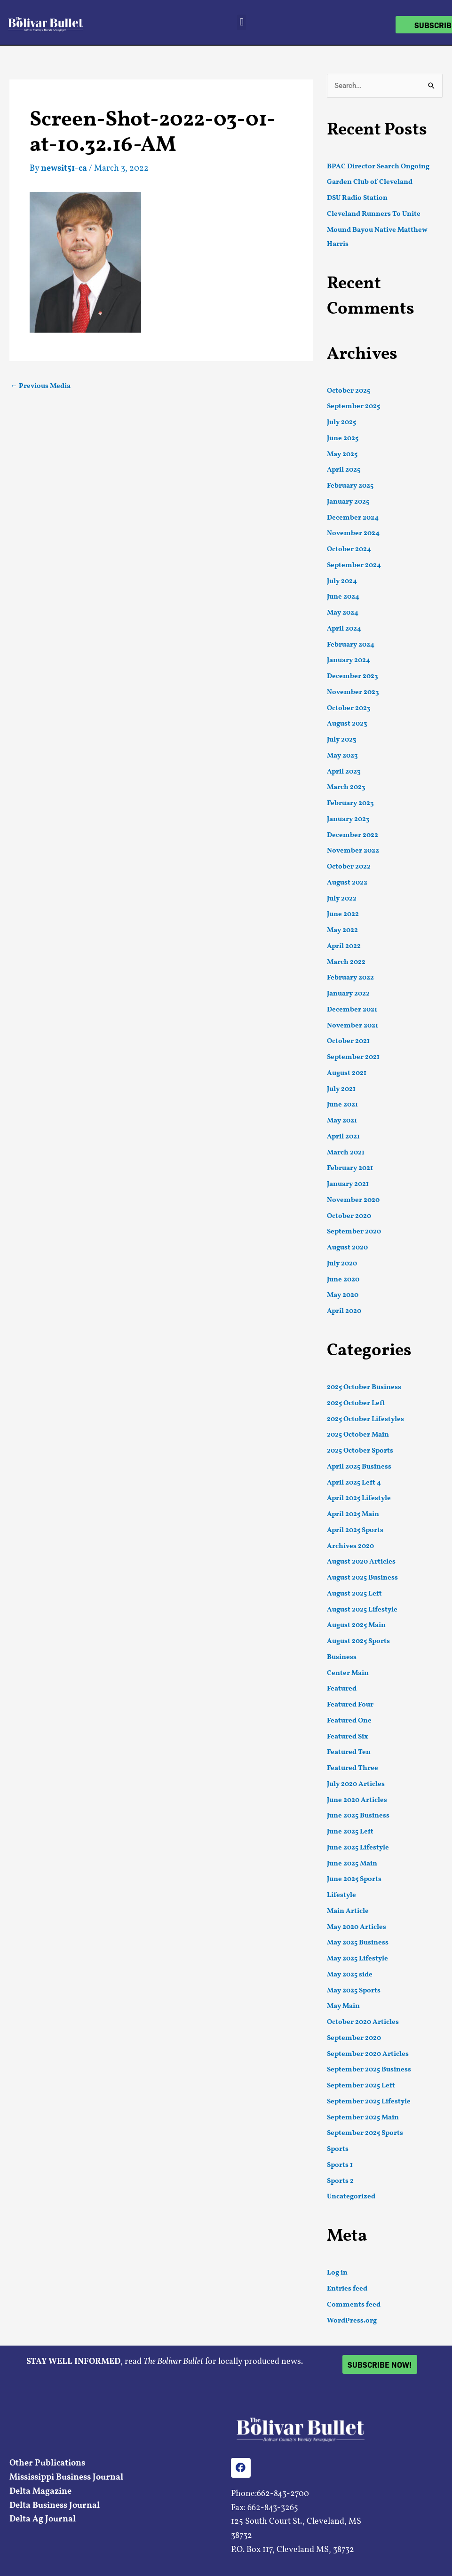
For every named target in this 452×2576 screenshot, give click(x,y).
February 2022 (350, 977)
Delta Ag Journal (42, 2519)
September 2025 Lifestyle (369, 2101)
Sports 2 (340, 2181)
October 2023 (349, 708)
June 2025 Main (352, 1863)
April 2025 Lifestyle (359, 1498)
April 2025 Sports (355, 1530)
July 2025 (341, 422)
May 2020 (342, 1295)
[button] (241, 22)
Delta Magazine (40, 2491)
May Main (343, 2006)
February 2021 (350, 1168)
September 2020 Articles (368, 2054)
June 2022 (343, 914)
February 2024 (350, 644)
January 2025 (348, 502)
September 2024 (354, 565)
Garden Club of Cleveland (369, 182)
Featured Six (347, 1736)
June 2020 (343, 1279)
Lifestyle (341, 1895)
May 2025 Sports (354, 1990)
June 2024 (343, 597)
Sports (338, 2149)
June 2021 (342, 1104)
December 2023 (352, 676)
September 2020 (354, 1231)
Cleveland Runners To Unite (373, 214)
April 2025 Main (353, 1514)
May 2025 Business (358, 1942)
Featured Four (350, 1704)
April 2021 (343, 1136)
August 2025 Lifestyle (362, 1609)
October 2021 (348, 1041)
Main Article (348, 1911)
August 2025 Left (354, 1593)
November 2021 (352, 1025)
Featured (342, 1688)
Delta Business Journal (54, 2505)
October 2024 (349, 549)
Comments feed (354, 2304)
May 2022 (342, 930)
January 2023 (348, 819)
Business (342, 1657)
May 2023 (342, 755)
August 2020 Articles (361, 1561)
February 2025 (350, 486)
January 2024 (348, 660)
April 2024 (344, 628)
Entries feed (347, 2288)
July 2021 (341, 1089)
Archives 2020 (350, 1546)
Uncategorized (351, 2196)
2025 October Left (356, 1403)
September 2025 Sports (365, 2133)
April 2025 (343, 470)
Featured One (349, 1720)
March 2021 (346, 1152)
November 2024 (353, 533)
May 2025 (342, 454)
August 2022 (347, 882)
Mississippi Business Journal (66, 2477)
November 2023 (353, 692)
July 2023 (342, 739)
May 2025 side (350, 1974)
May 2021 (342, 1120)
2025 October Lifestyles (365, 1419)
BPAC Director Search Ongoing (378, 166)
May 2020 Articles (356, 1927)
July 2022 (342, 898)
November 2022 (353, 850)
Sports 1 (340, 2165)
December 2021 (352, 1009)
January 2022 (348, 993)
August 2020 (347, 1247)
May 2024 (342, 612)
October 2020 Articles (363, 2022)
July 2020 (342, 1263)
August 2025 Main (356, 1625)
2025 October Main (358, 1434)
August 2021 (346, 1073)
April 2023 (344, 771)
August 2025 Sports (358, 1641)
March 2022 (346, 962)
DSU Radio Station (357, 198)
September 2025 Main (363, 2117)
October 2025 (348, 391)
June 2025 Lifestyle (358, 1847)
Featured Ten (349, 1752)
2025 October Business (364, 1387)
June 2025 (342, 438)
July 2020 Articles (356, 1784)
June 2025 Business (358, 1815)
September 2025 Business (369, 2069)
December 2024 (353, 518)
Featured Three (352, 1768)
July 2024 (342, 581)
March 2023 (346, 787)
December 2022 (352, 835)
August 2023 (347, 723)
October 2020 (349, 1216)
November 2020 (353, 1200)
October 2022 (349, 866)
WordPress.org (352, 2320)
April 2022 (344, 946)
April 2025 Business (359, 1466)
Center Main (348, 1673)
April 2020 (344, 1311)
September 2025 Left (361, 2085)
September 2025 (353, 406)
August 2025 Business (362, 1577)
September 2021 (353, 1057)
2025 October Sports (360, 1450)
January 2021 (348, 1184)
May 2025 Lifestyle (357, 1958)
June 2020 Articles (357, 1800)
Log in (337, 2272)
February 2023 (350, 803)
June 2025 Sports (354, 1879)
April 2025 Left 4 (354, 1482)
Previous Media (40, 386)
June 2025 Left (350, 1831)
